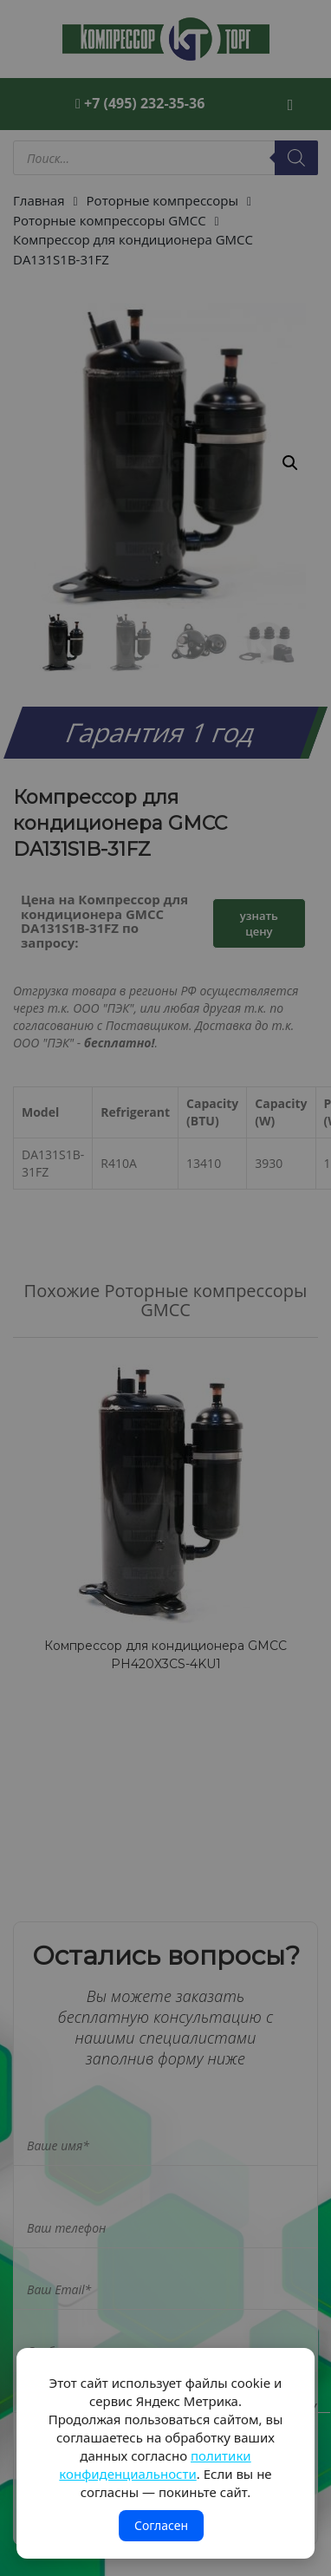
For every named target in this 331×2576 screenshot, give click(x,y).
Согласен (161, 2525)
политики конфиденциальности (154, 2464)
